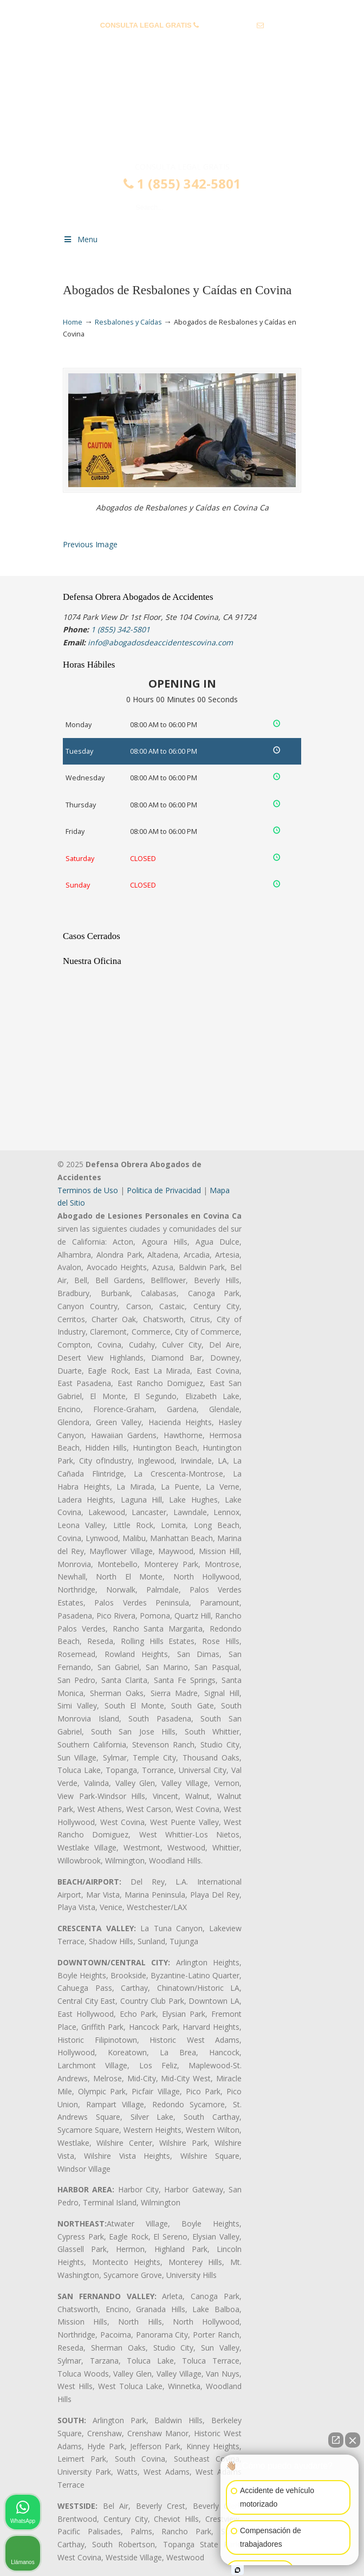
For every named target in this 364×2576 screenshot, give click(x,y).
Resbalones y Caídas (128, 322)
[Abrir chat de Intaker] (237, 2570)
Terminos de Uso (87, 1190)
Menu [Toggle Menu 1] (80, 239)
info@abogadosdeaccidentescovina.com (182, 42)
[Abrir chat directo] (335, 2440)
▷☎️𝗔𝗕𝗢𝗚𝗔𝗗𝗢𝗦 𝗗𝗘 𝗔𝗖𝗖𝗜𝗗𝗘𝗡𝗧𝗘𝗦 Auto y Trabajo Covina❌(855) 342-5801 (182, 115)
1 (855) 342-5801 (228, 25)
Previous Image (90, 544)
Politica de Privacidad (164, 1190)
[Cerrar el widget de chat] (352, 2440)
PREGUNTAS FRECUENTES (182, 8)
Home (72, 322)
